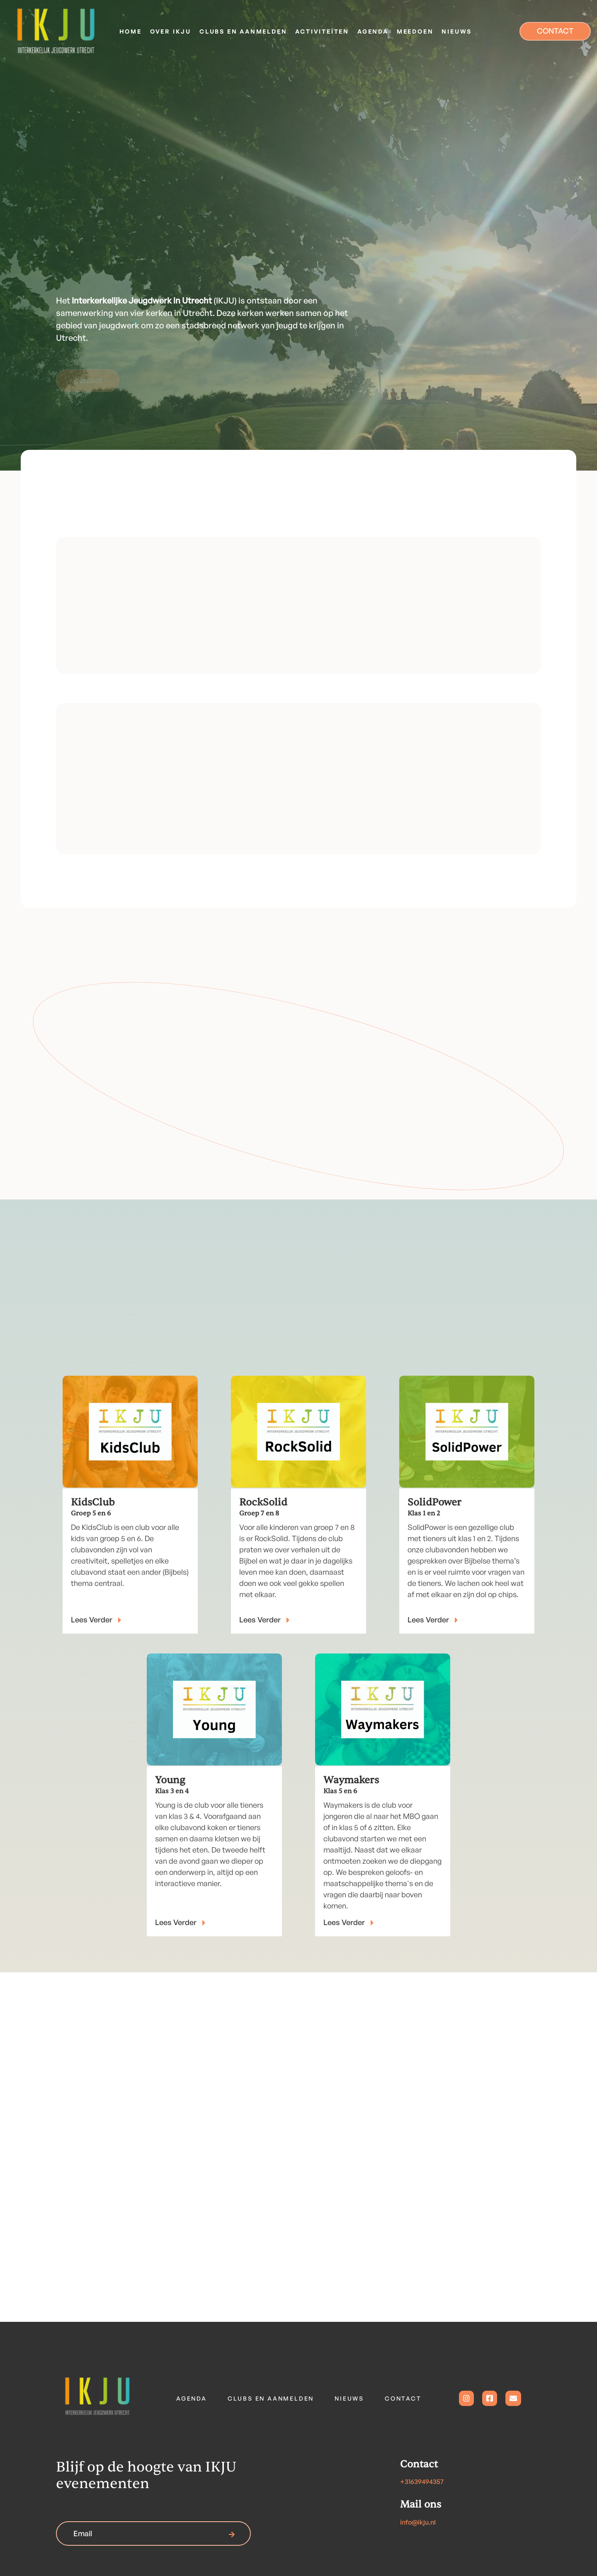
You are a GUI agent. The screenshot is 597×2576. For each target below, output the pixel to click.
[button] (170, 31)
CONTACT (555, 30)
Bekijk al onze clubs (478, 830)
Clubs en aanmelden (271, 2398)
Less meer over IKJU (122, 649)
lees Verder (265, 1619)
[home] (56, 31)
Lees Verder (97, 1619)
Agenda (191, 2398)
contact (403, 2398)
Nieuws (349, 2398)
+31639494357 (422, 2481)
